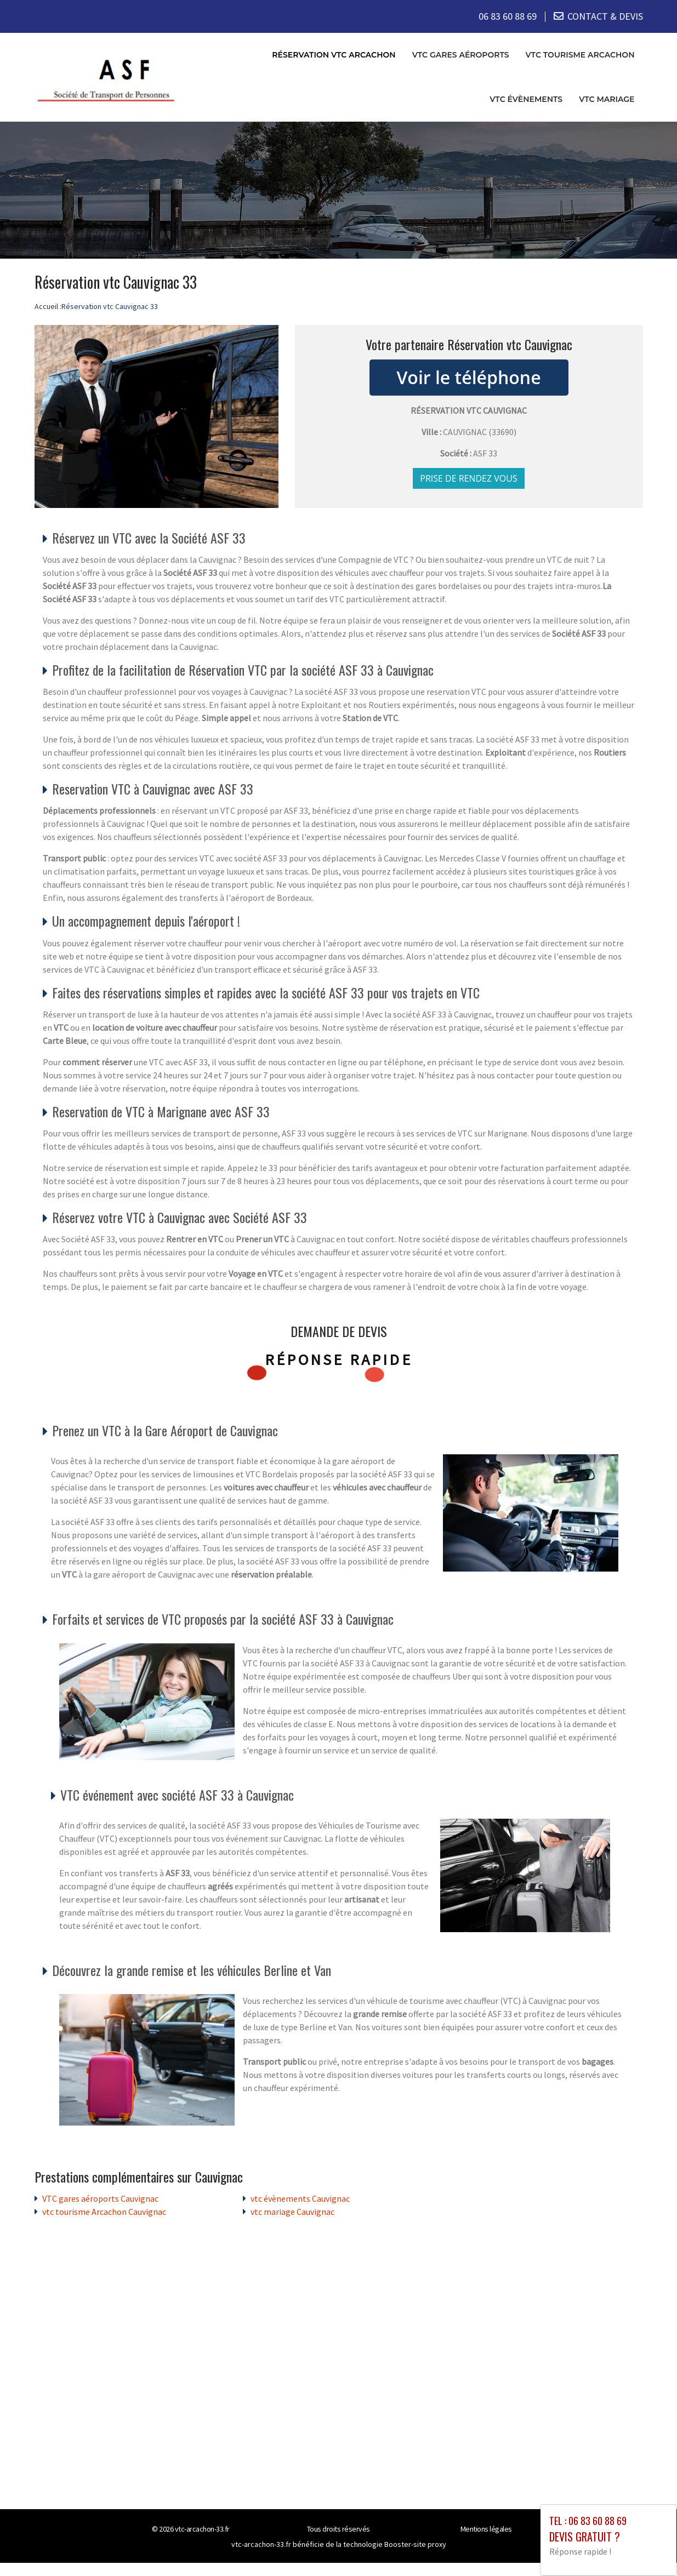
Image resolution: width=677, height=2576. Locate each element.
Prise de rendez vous (468, 478)
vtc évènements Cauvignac (300, 2198)
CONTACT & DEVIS (605, 16)
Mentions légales (486, 2529)
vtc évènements (526, 99)
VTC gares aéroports (460, 54)
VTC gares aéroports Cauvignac (100, 2198)
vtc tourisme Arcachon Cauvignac (104, 2211)
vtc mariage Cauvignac (292, 2211)
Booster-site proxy (415, 2544)
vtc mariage (606, 99)
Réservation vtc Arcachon (333, 54)
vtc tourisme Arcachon (580, 54)
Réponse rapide (338, 1359)
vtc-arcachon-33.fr (202, 2529)
